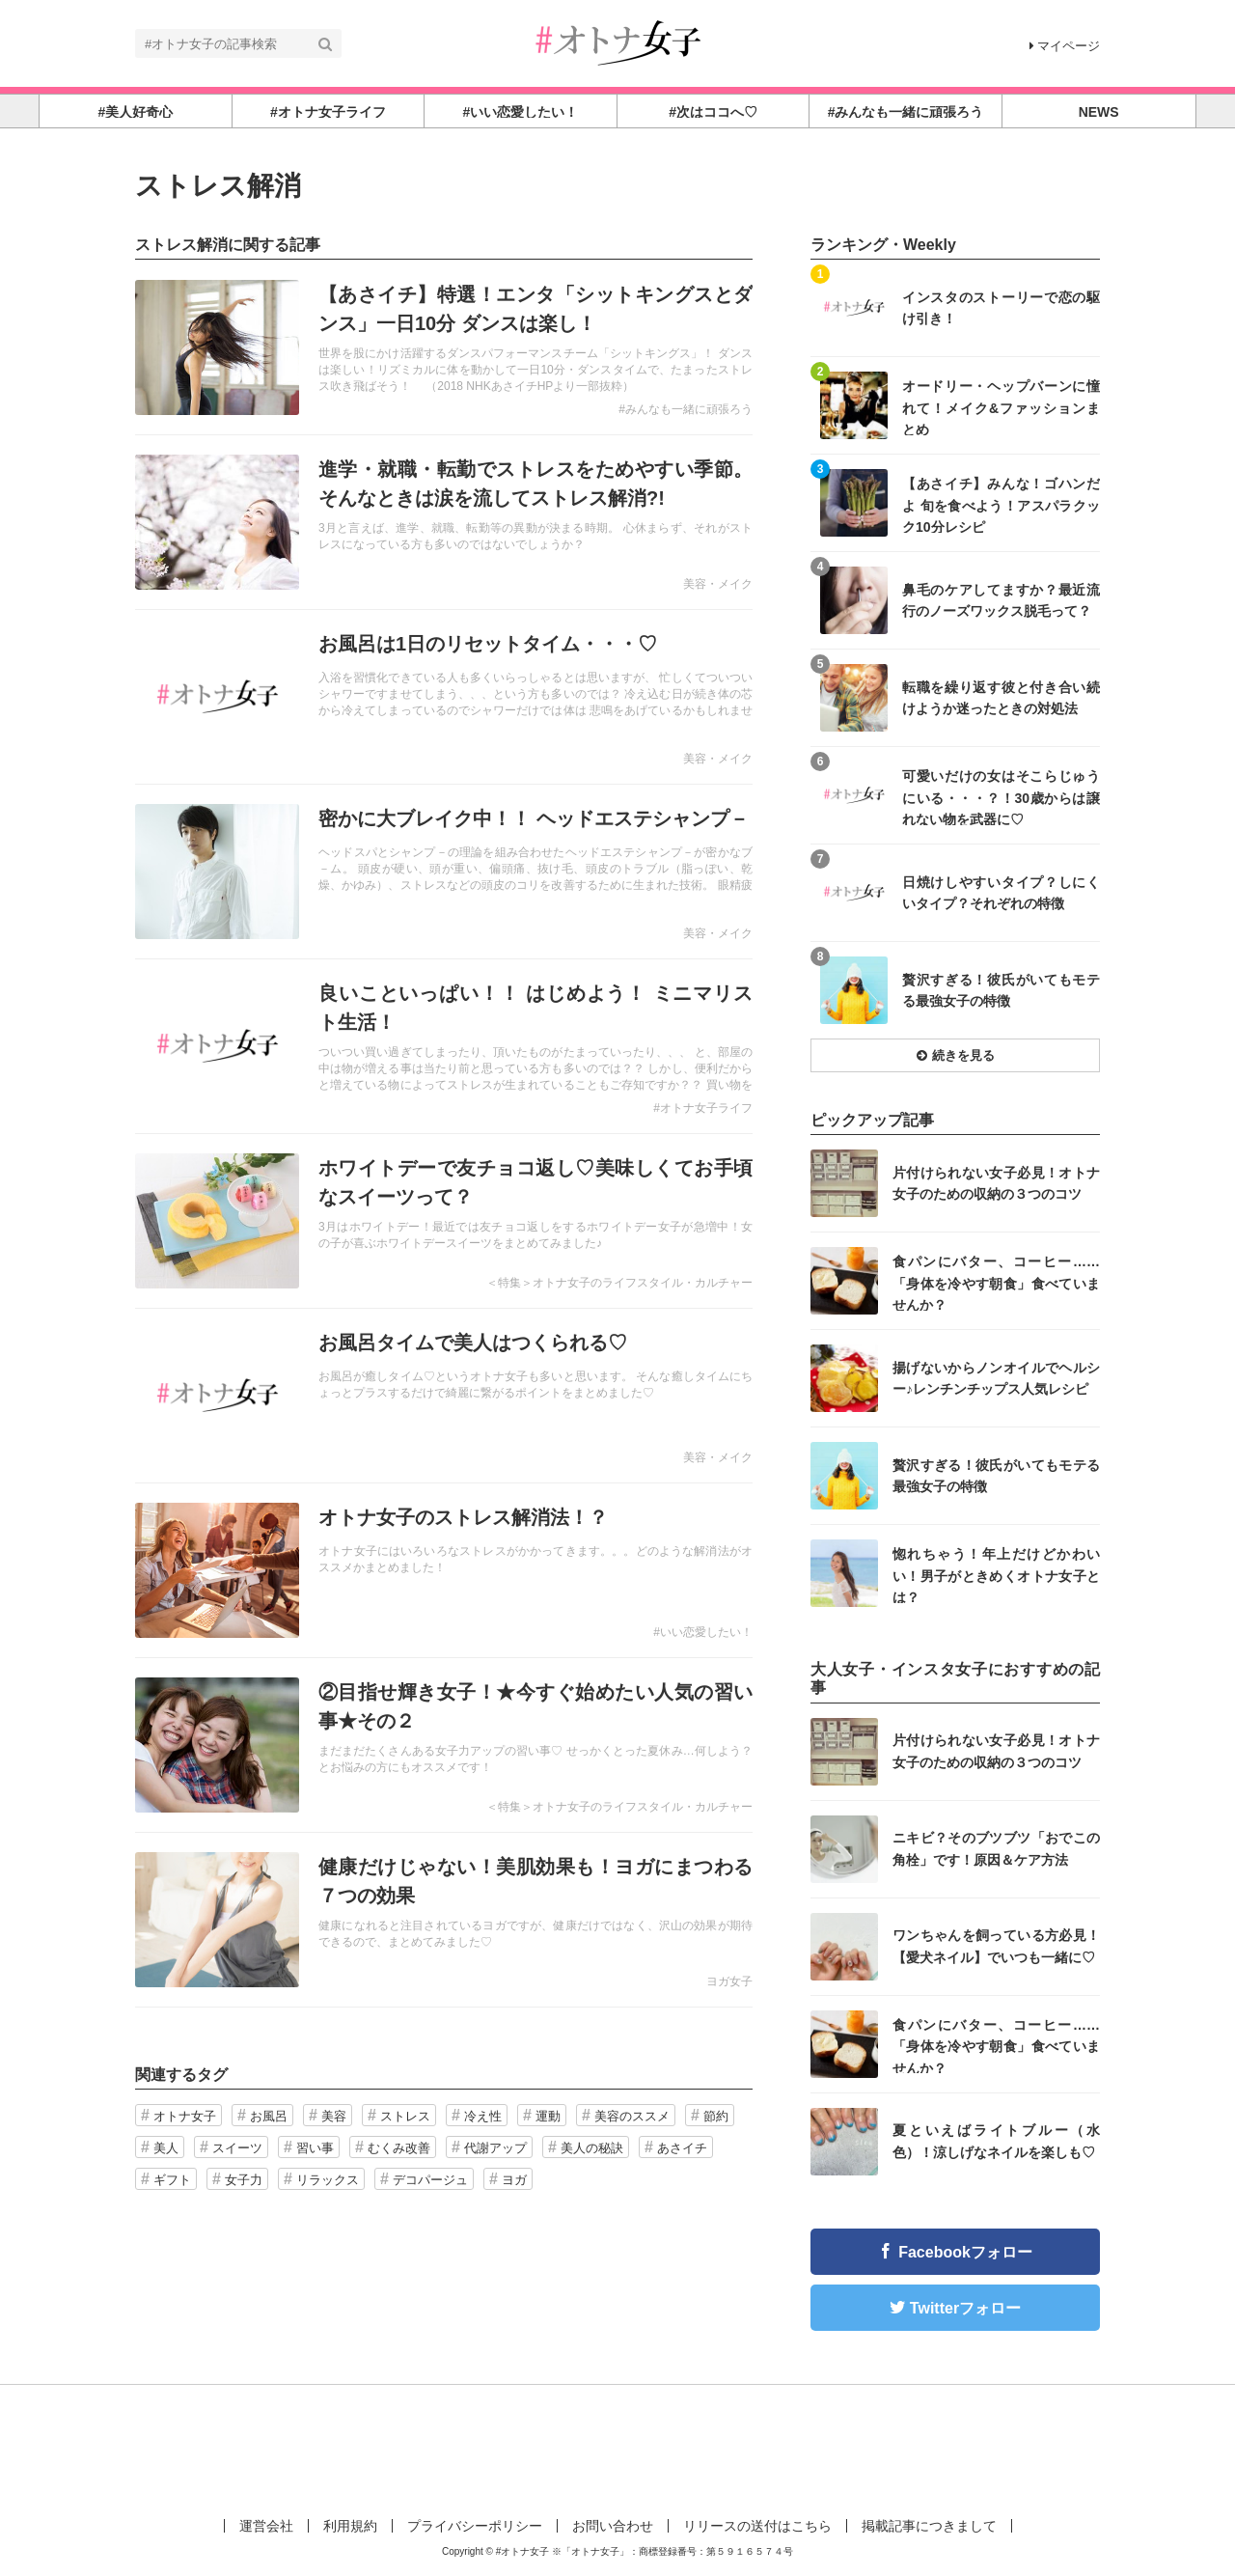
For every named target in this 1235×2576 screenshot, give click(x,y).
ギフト (172, 2180)
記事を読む (444, 347)
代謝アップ (495, 2148)
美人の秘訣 (592, 2148)
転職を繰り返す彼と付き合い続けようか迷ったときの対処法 (1001, 697)
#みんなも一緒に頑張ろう (685, 409)
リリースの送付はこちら (757, 2526)
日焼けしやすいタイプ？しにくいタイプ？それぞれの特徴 (1001, 892)
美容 (333, 2116)
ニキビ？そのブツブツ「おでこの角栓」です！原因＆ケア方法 (996, 1848)
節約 (715, 2116)
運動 (548, 2116)
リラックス (327, 2180)
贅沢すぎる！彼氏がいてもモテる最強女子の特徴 (1001, 990)
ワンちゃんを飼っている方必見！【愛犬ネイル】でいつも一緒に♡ (996, 1945)
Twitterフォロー (965, 2308)
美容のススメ (632, 2116)
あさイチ (682, 2148)
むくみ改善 (399, 2148)
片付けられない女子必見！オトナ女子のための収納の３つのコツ (996, 1183)
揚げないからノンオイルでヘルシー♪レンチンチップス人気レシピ (996, 1378)
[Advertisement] (617, 2447)
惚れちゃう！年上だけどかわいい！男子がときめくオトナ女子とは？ (996, 1574)
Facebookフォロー (965, 2252)
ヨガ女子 (729, 1981)
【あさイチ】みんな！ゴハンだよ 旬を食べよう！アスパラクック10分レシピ (1001, 504)
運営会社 (266, 2526)
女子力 (243, 2180)
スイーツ (237, 2148)
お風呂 (269, 2116)
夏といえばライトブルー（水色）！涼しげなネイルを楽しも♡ (996, 2140)
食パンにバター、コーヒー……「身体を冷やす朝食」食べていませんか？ (996, 1282)
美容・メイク (718, 584)
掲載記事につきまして (929, 2526)
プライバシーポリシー (474, 2526)
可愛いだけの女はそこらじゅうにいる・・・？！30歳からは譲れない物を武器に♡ (1001, 796)
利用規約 (350, 2526)
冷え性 (483, 2116)
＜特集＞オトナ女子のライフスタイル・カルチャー (619, 1282)
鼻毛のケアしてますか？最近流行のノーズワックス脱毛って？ (1001, 600)
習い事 (315, 2148)
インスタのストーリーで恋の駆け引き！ (1001, 308)
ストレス (405, 2116)
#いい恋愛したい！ (703, 1632)
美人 (165, 2148)
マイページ (1064, 46)
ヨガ (514, 2180)
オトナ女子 (184, 2116)
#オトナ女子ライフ (703, 1108)
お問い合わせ (612, 2526)
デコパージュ (430, 2180)
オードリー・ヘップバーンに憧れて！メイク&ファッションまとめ (1001, 406)
